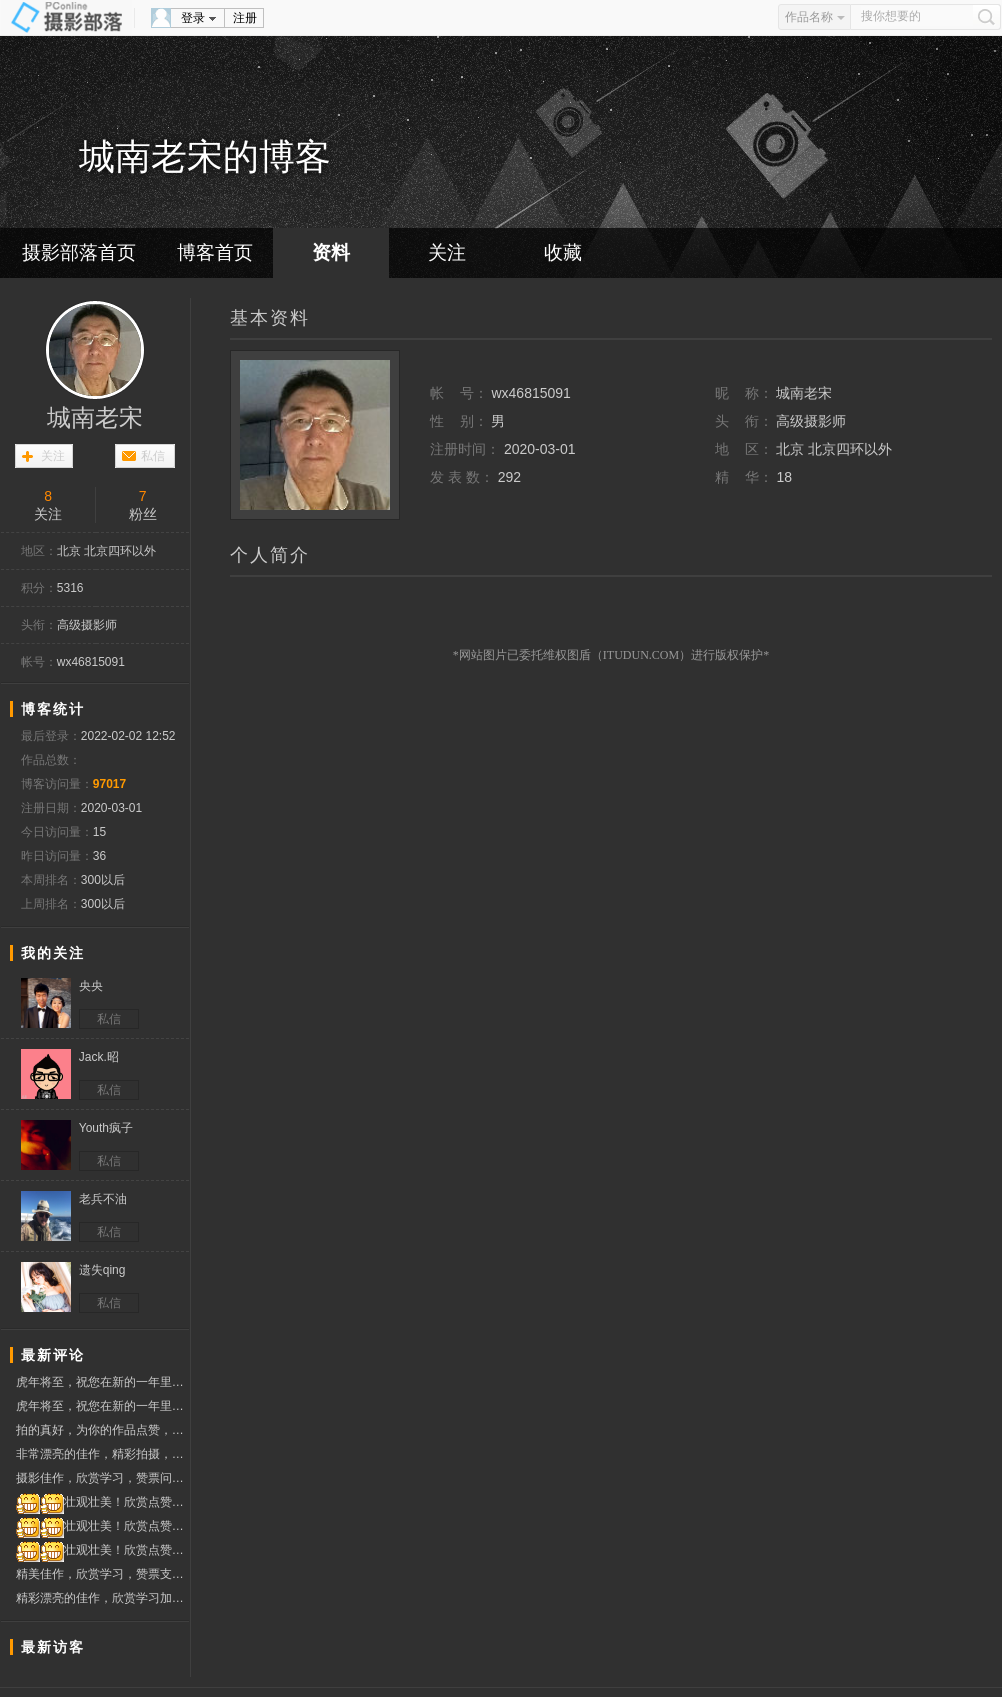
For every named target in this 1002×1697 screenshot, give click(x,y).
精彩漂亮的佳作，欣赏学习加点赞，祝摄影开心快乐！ (102, 1598)
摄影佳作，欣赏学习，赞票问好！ (102, 1480)
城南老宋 (95, 418)
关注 (447, 252)
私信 (153, 456)
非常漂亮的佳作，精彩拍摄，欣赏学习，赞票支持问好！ (102, 1454)
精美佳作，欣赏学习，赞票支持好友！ (102, 1574)
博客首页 (215, 252)
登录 (193, 18)
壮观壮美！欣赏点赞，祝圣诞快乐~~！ (102, 1502)
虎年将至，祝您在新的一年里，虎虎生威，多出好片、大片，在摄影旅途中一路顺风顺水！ (102, 1382)
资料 (331, 252)
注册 (245, 18)
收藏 (563, 252)
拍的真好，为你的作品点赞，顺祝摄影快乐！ (102, 1430)
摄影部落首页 (79, 252)
